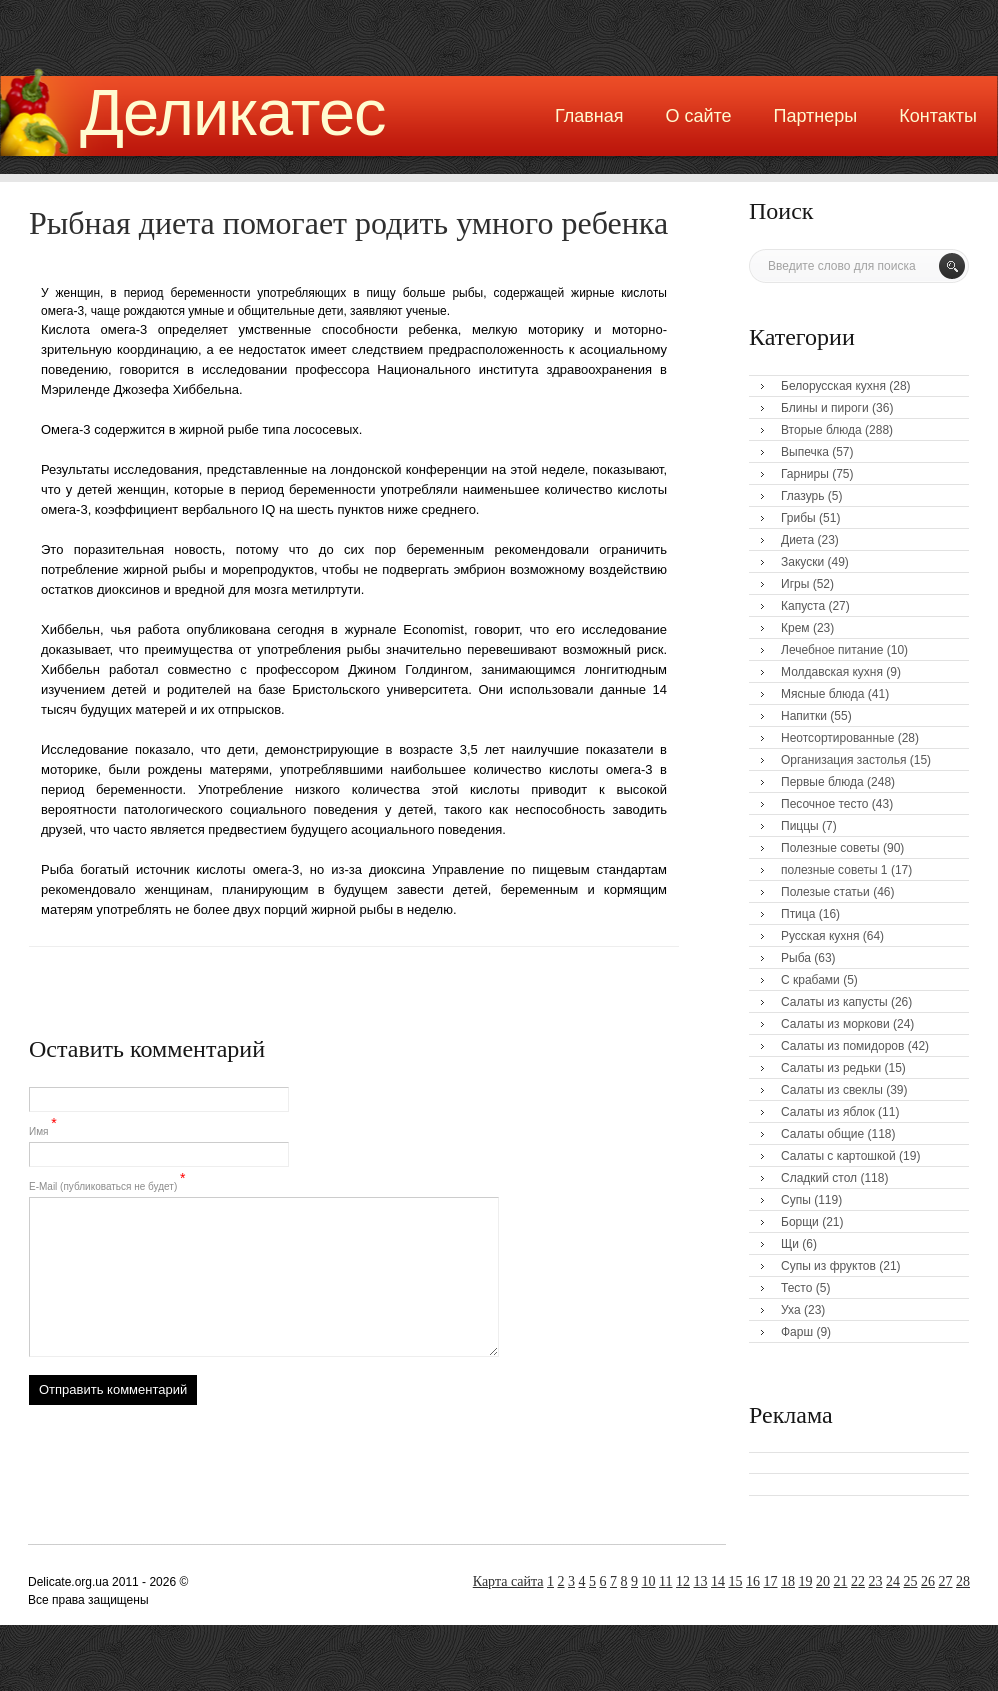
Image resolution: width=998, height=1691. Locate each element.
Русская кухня (820, 936)
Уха (791, 1310)
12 (683, 1581)
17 (771, 1581)
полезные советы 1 (834, 870)
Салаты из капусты (834, 1002)
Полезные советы (830, 848)
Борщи (800, 1222)
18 (788, 1581)
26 (928, 1581)
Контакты (938, 116)
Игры (795, 584)
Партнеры (816, 116)
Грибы (798, 518)
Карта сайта (508, 1581)
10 (649, 1581)
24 (893, 1581)
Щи (790, 1244)
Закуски (802, 562)
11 (665, 1581)
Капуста (803, 606)
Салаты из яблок (828, 1112)
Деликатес (233, 112)
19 (806, 1581)
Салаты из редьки (831, 1068)
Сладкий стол (819, 1178)
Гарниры (805, 474)
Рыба (796, 958)
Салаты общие (822, 1134)
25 (911, 1581)
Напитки (804, 716)
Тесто (796, 1288)
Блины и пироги (825, 408)
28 (963, 1581)
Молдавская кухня (832, 672)
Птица (798, 914)
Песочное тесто (824, 804)
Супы (796, 1200)
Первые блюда (822, 782)
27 (946, 1581)
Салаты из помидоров (842, 1046)
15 (736, 1581)
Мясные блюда (823, 694)
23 (876, 1581)
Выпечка (805, 452)
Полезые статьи (825, 892)
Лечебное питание (832, 650)
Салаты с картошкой (838, 1156)
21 (841, 1581)
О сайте (698, 116)
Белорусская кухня (833, 386)
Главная (589, 116)
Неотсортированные (837, 738)
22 (858, 1581)
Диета (797, 540)
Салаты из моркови (835, 1024)
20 (823, 1581)
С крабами (810, 980)
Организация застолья (843, 760)
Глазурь (803, 496)
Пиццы (800, 826)
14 (718, 1581)
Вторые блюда (821, 430)
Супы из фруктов (828, 1266)
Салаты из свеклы (832, 1090)
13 (701, 1581)
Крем (795, 628)
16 (753, 1581)
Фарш (797, 1332)
